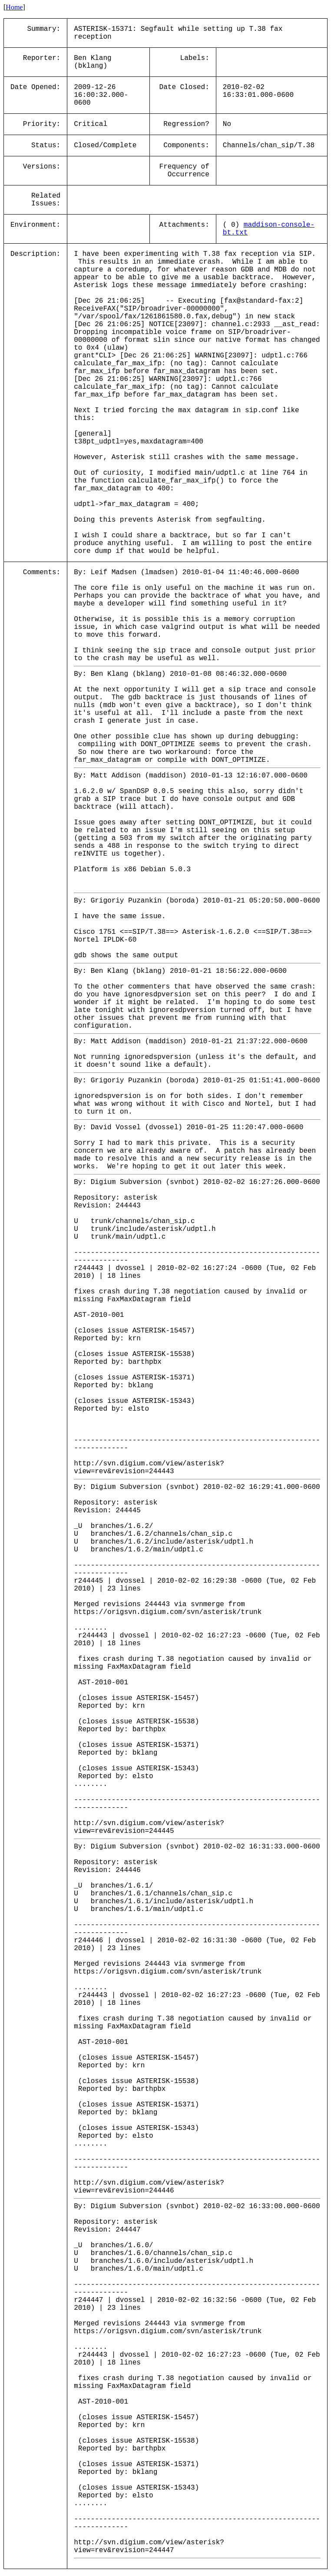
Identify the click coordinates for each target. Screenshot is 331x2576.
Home (14, 7)
